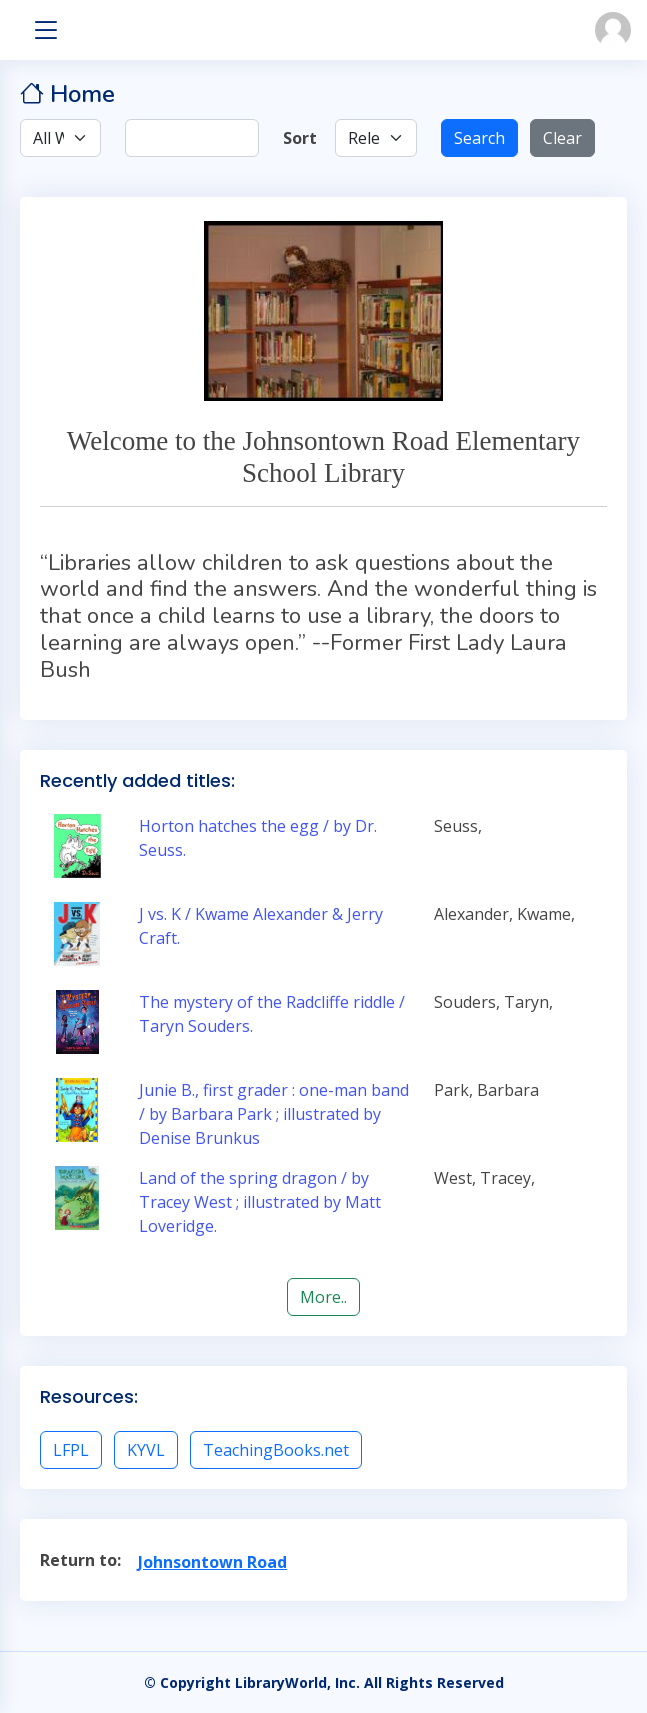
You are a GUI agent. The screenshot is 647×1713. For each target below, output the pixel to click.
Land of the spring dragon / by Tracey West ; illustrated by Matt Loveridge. (260, 1202)
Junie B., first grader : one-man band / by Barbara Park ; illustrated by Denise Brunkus (274, 1114)
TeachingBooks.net (276, 1450)
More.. (323, 1297)
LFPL (71, 1450)
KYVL (146, 1450)
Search (479, 138)
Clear (562, 138)
